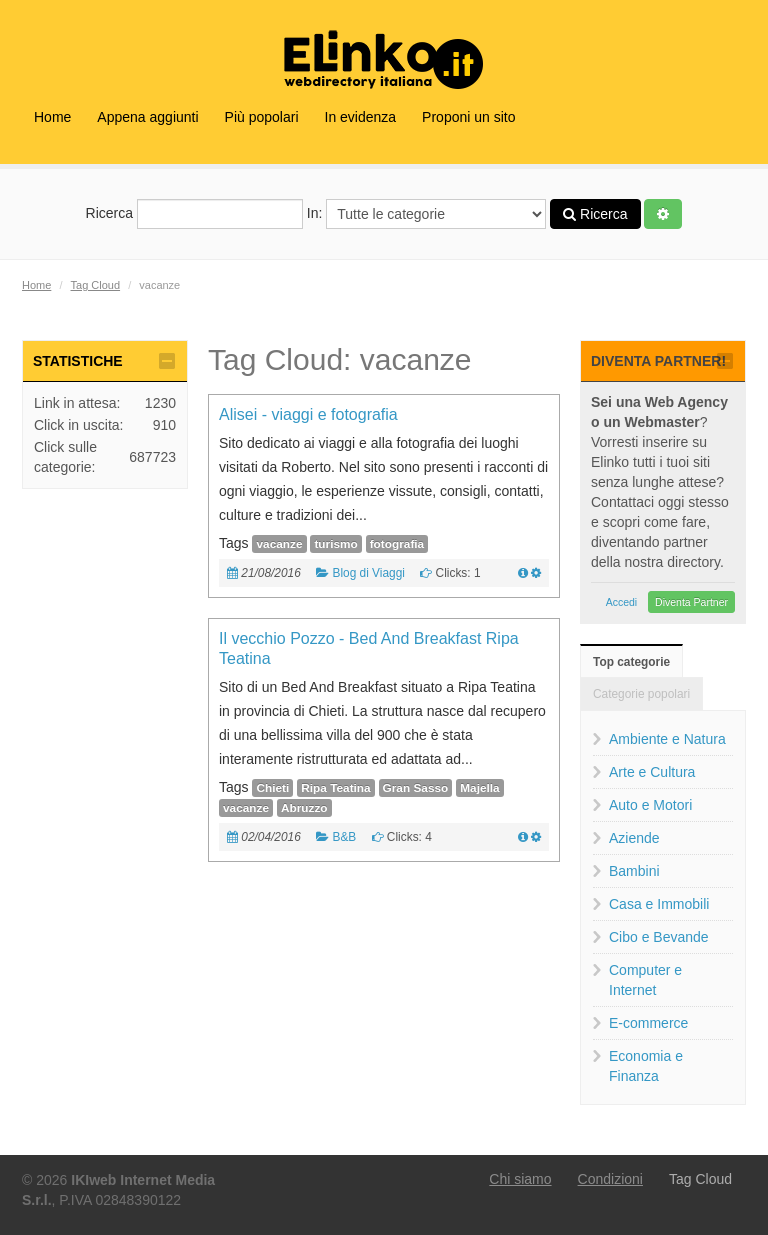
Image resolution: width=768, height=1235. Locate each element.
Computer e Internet (645, 980)
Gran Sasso (416, 788)
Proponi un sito (468, 117)
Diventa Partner (691, 602)
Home (52, 117)
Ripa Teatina (335, 788)
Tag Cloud (96, 285)
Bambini (634, 871)
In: (426, 214)
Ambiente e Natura (667, 739)
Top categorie (631, 662)
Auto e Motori (650, 805)
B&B (344, 837)
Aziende (634, 838)
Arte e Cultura (652, 772)
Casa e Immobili (659, 904)
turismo (335, 544)
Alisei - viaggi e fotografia (308, 414)
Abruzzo (304, 808)
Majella (479, 788)
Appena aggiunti (147, 117)
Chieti (272, 788)
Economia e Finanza (646, 1066)
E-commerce (648, 1023)
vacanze (279, 544)
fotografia (397, 544)
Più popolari (262, 117)
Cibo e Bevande (659, 937)
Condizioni (610, 1179)
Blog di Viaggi (368, 573)
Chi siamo (520, 1179)
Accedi (622, 602)
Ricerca (194, 214)
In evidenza (361, 117)
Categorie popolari (641, 694)
